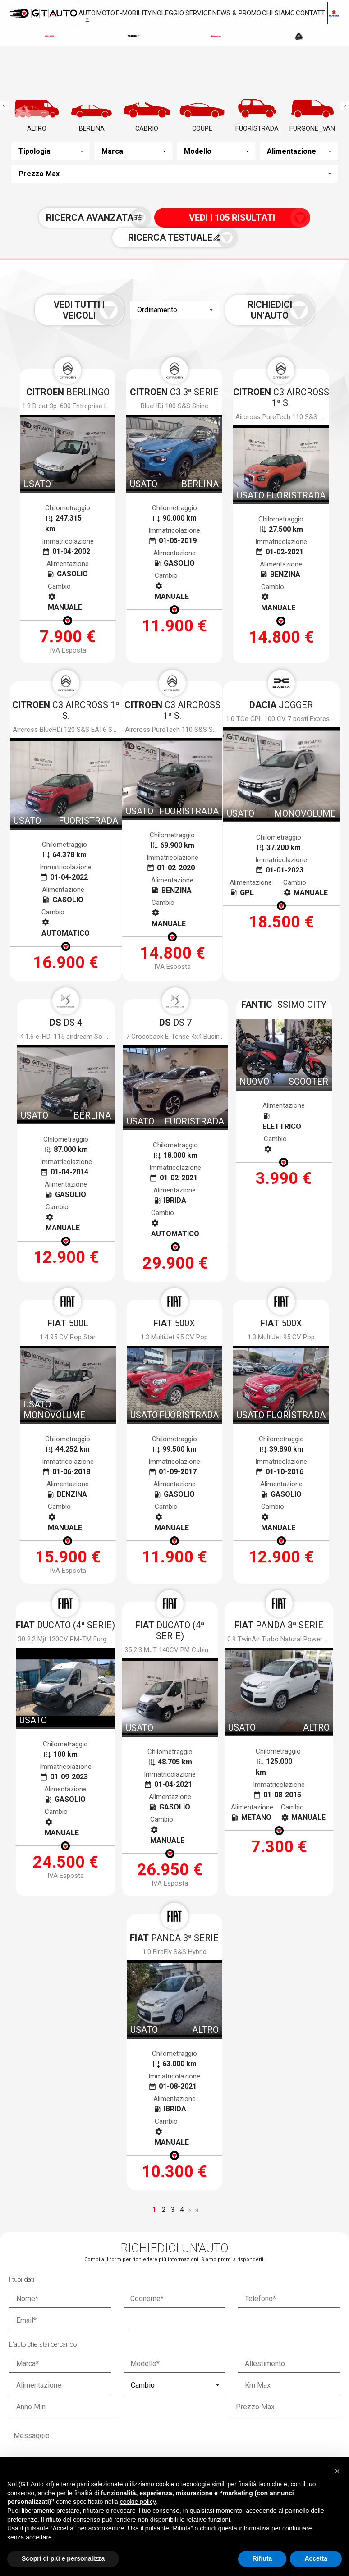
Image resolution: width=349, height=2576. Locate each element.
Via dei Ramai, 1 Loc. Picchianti (166, 2428)
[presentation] (174, 2177)
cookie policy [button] (138, 2501)
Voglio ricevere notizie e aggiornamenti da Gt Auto (229, 2149)
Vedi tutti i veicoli (108, 308)
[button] (337, 2469)
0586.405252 (164, 2449)
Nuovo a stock (105, 2356)
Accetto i (92, 2149)
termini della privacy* (111, 2149)
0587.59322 (275, 2449)
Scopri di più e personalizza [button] (63, 2558)
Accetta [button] (315, 2558)
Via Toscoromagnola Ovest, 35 (280, 2428)
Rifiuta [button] (262, 2558)
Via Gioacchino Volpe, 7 (58, 2428)
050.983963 (48, 2443)
